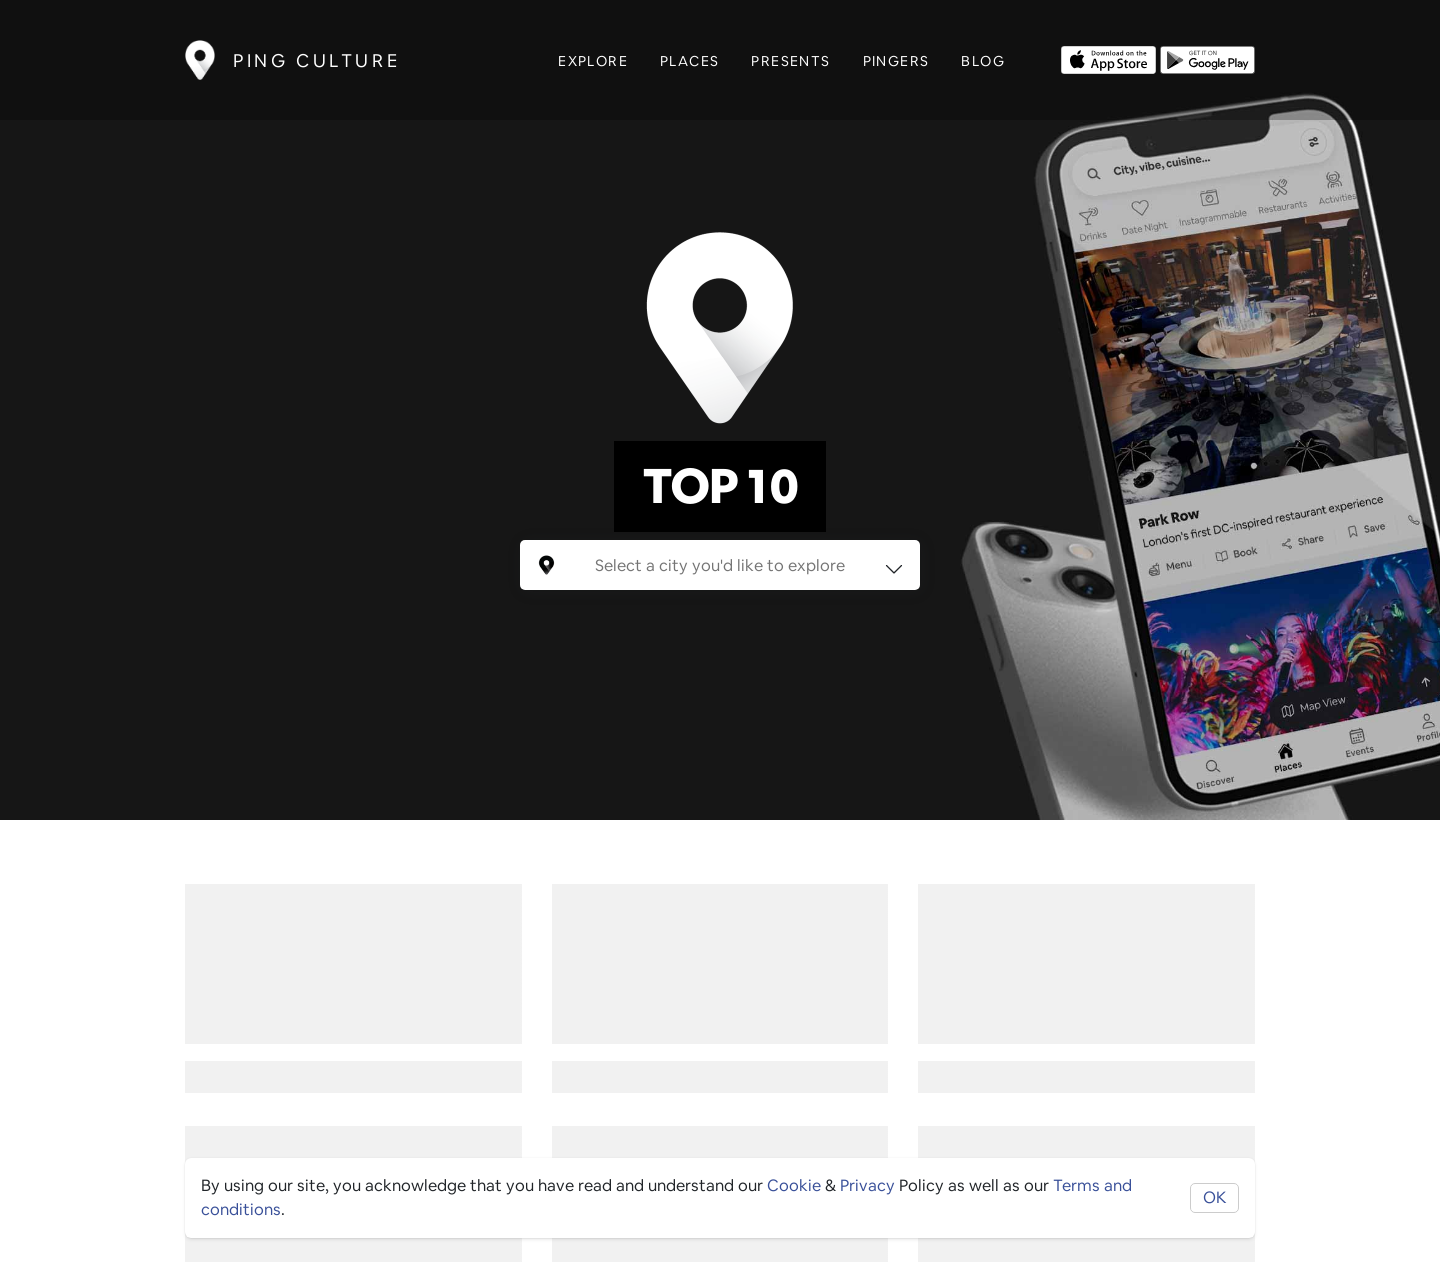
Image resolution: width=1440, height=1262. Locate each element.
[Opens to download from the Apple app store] (1108, 58)
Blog (983, 61)
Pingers (896, 61)
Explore (593, 61)
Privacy (867, 1185)
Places (689, 61)
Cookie (794, 1185)
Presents (790, 61)
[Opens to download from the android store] (1207, 58)
